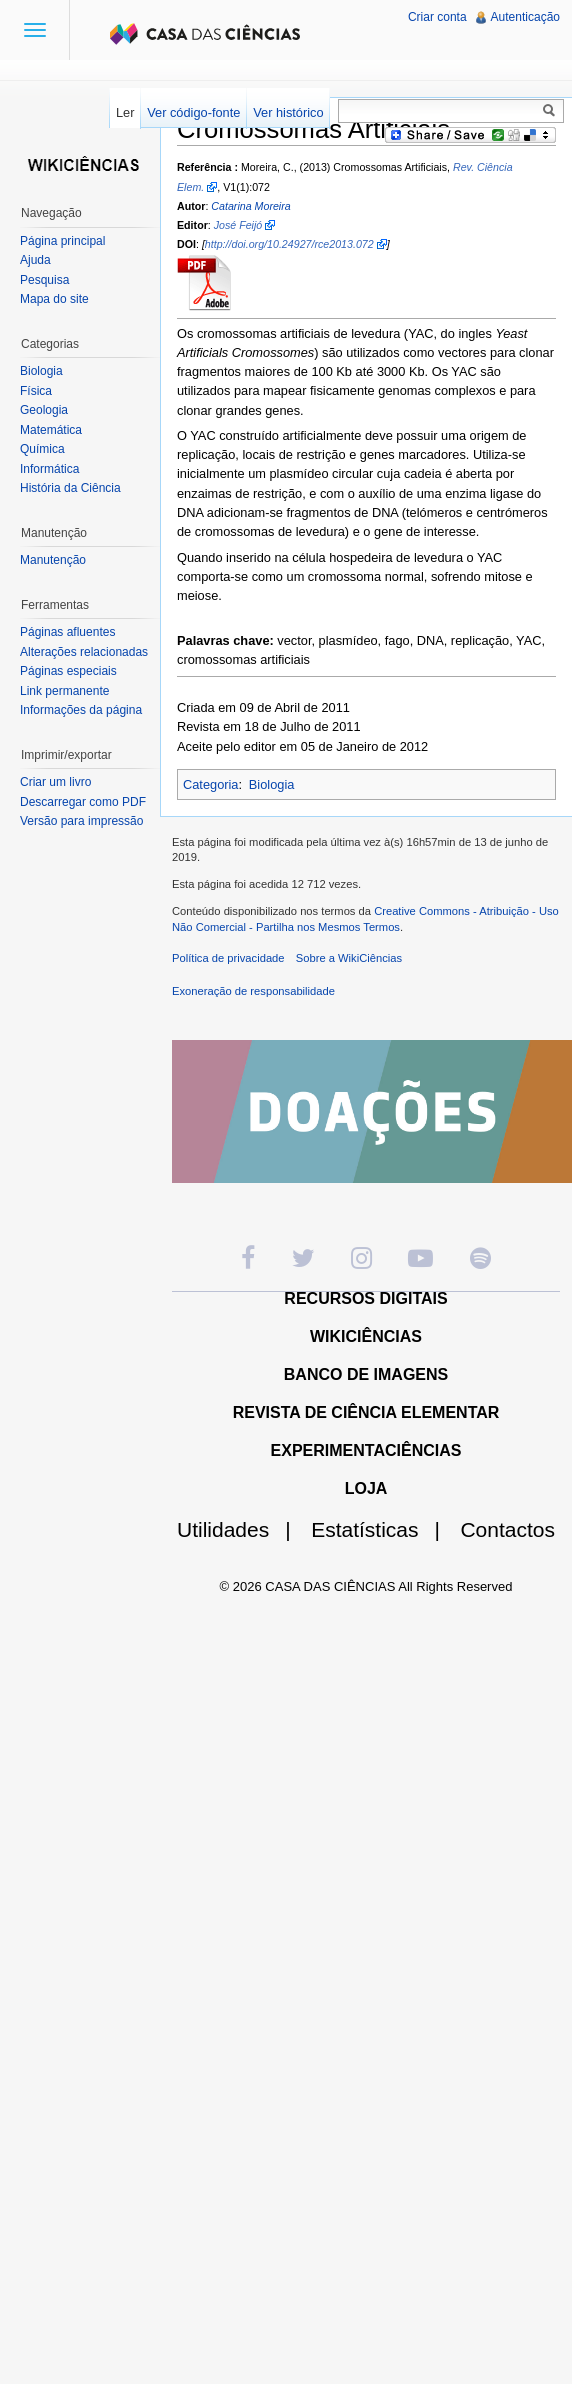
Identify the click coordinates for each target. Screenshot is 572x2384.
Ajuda (35, 260)
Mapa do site (54, 299)
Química (42, 449)
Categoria (211, 784)
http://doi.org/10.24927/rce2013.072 (289, 244)
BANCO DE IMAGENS (366, 1374)
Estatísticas (383, 1529)
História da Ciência (70, 488)
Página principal (62, 241)
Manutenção (53, 560)
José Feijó (238, 225)
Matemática (51, 430)
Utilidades (242, 1529)
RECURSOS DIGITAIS (365, 1298)
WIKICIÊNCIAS (366, 1336)
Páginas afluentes (67, 632)
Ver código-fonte (193, 112)
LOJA (366, 1488)
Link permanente (64, 691)
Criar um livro (55, 782)
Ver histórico (288, 112)
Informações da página (81, 710)
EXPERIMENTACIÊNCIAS (366, 1450)
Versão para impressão (81, 821)
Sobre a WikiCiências (349, 958)
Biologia (272, 784)
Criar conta (437, 17)
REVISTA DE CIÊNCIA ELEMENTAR (366, 1412)
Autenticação (525, 17)
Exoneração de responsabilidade (253, 991)
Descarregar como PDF (83, 802)
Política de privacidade (228, 958)
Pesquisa (44, 280)
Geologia (44, 410)
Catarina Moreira (250, 206)
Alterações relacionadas (84, 652)
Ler (125, 112)
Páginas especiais (68, 671)
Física (36, 391)
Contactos (507, 1529)
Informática (49, 469)
